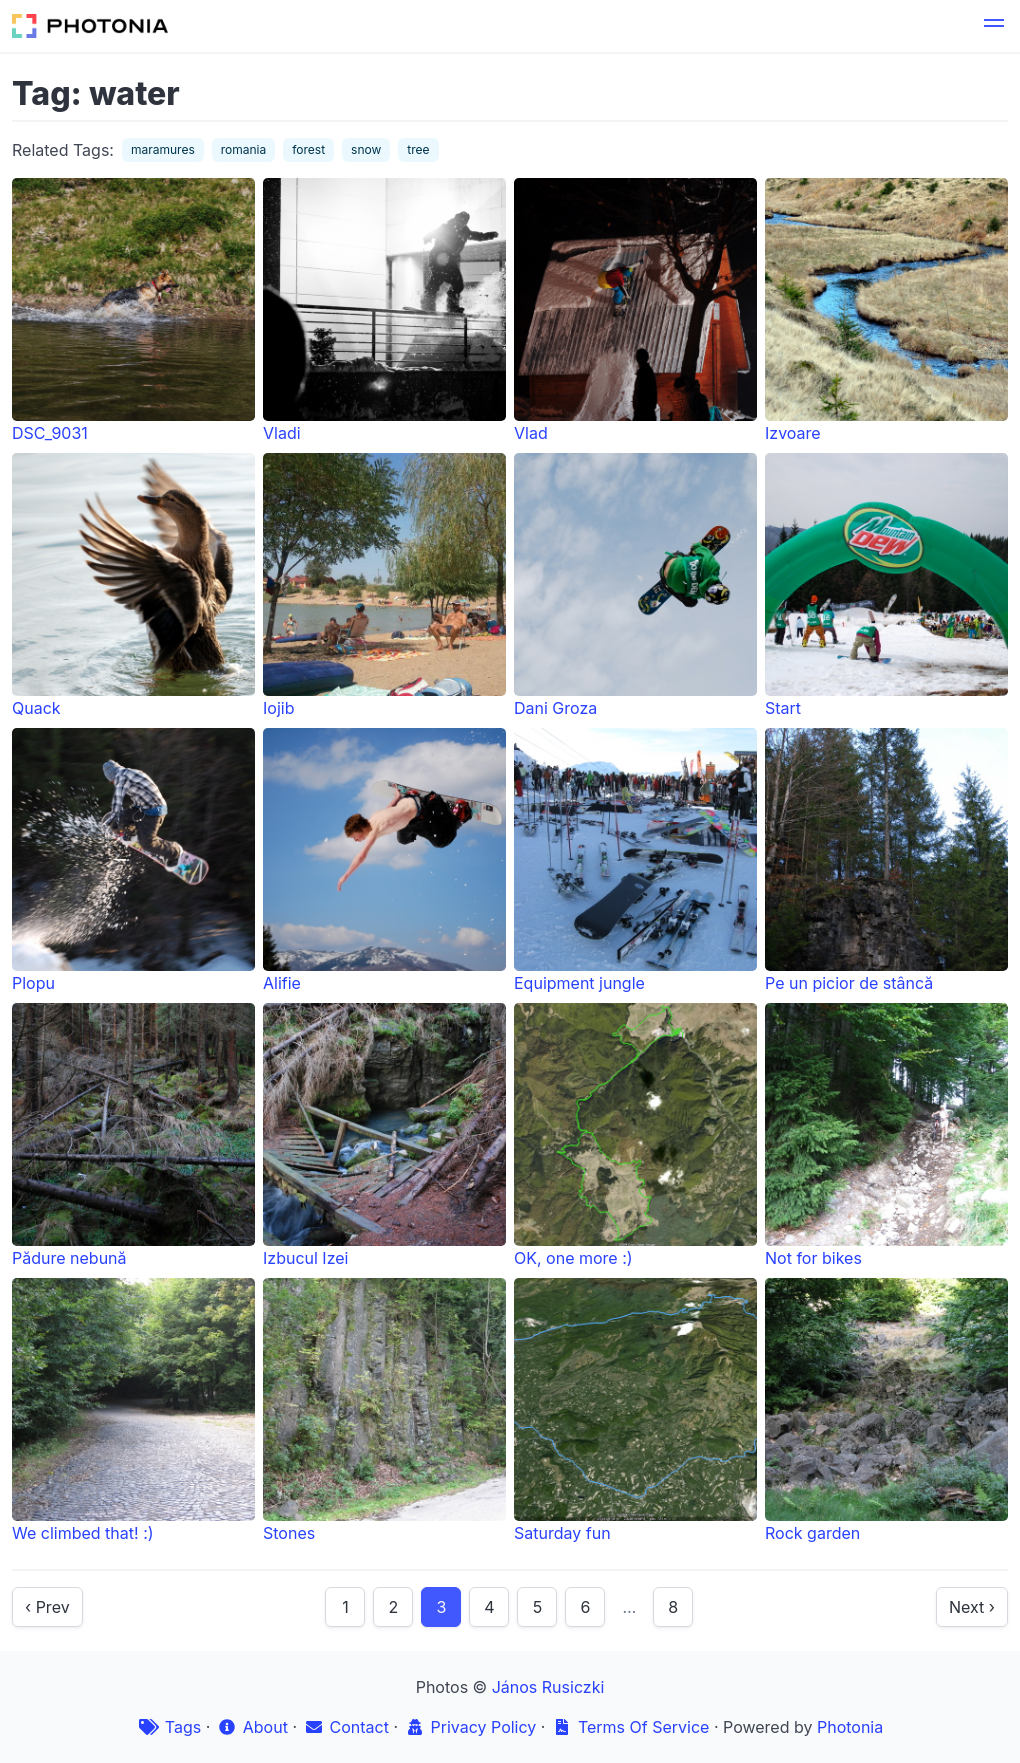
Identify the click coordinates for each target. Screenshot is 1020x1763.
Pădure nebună (133, 1135)
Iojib (384, 585)
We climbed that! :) (133, 1410)
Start (886, 585)
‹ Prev (47, 1607)
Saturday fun (635, 1410)
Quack (133, 585)
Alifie (384, 860)
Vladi (384, 310)
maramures (163, 149)
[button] (994, 26)
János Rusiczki (548, 1687)
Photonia (850, 1727)
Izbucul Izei (384, 1135)
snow (366, 149)
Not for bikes (886, 1135)
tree (418, 149)
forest (308, 149)
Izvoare (886, 310)
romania (244, 149)
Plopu (133, 860)
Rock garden (886, 1410)
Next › (972, 1607)
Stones (384, 1410)
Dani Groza (635, 585)
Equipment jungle (635, 860)
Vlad (635, 310)
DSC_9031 (133, 310)
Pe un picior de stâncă (886, 860)
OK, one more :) (635, 1135)
